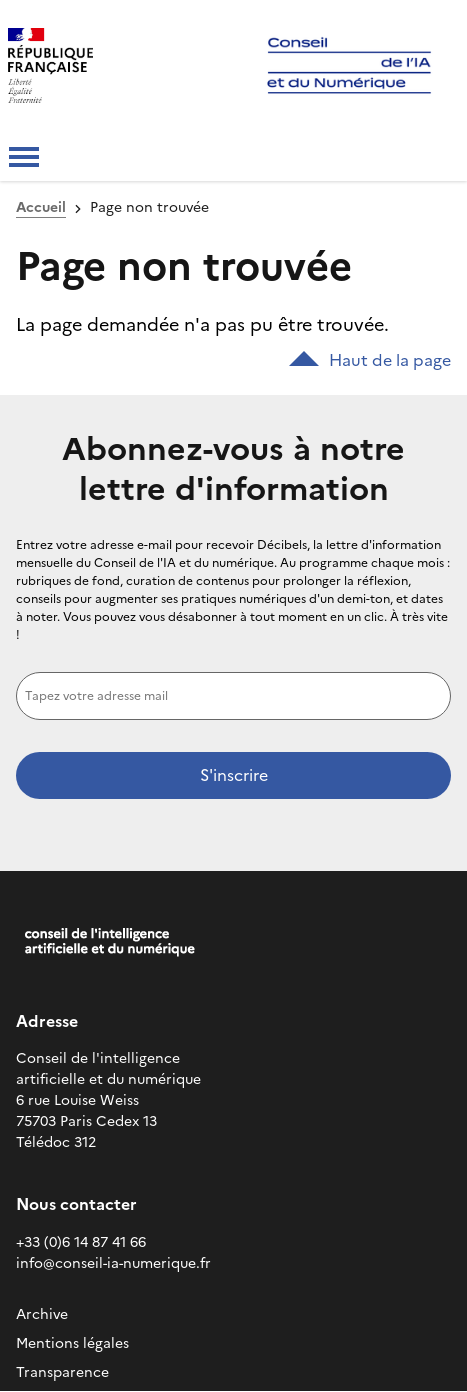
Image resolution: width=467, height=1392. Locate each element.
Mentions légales (72, 1343)
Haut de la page (370, 360)
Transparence (62, 1372)
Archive (42, 1314)
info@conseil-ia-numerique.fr (113, 1263)
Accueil (41, 207)
